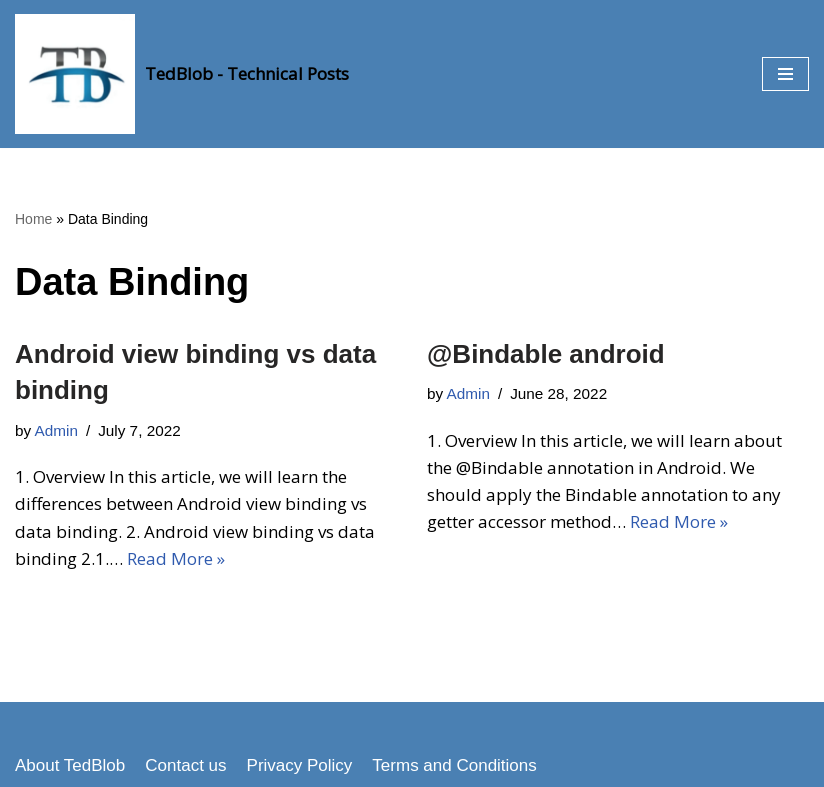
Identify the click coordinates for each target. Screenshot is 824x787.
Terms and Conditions (454, 765)
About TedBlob (70, 765)
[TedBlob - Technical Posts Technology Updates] (182, 74)
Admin (56, 430)
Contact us (185, 765)
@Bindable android (546, 354)
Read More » (176, 558)
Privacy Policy (300, 765)
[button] (785, 74)
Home (33, 219)
